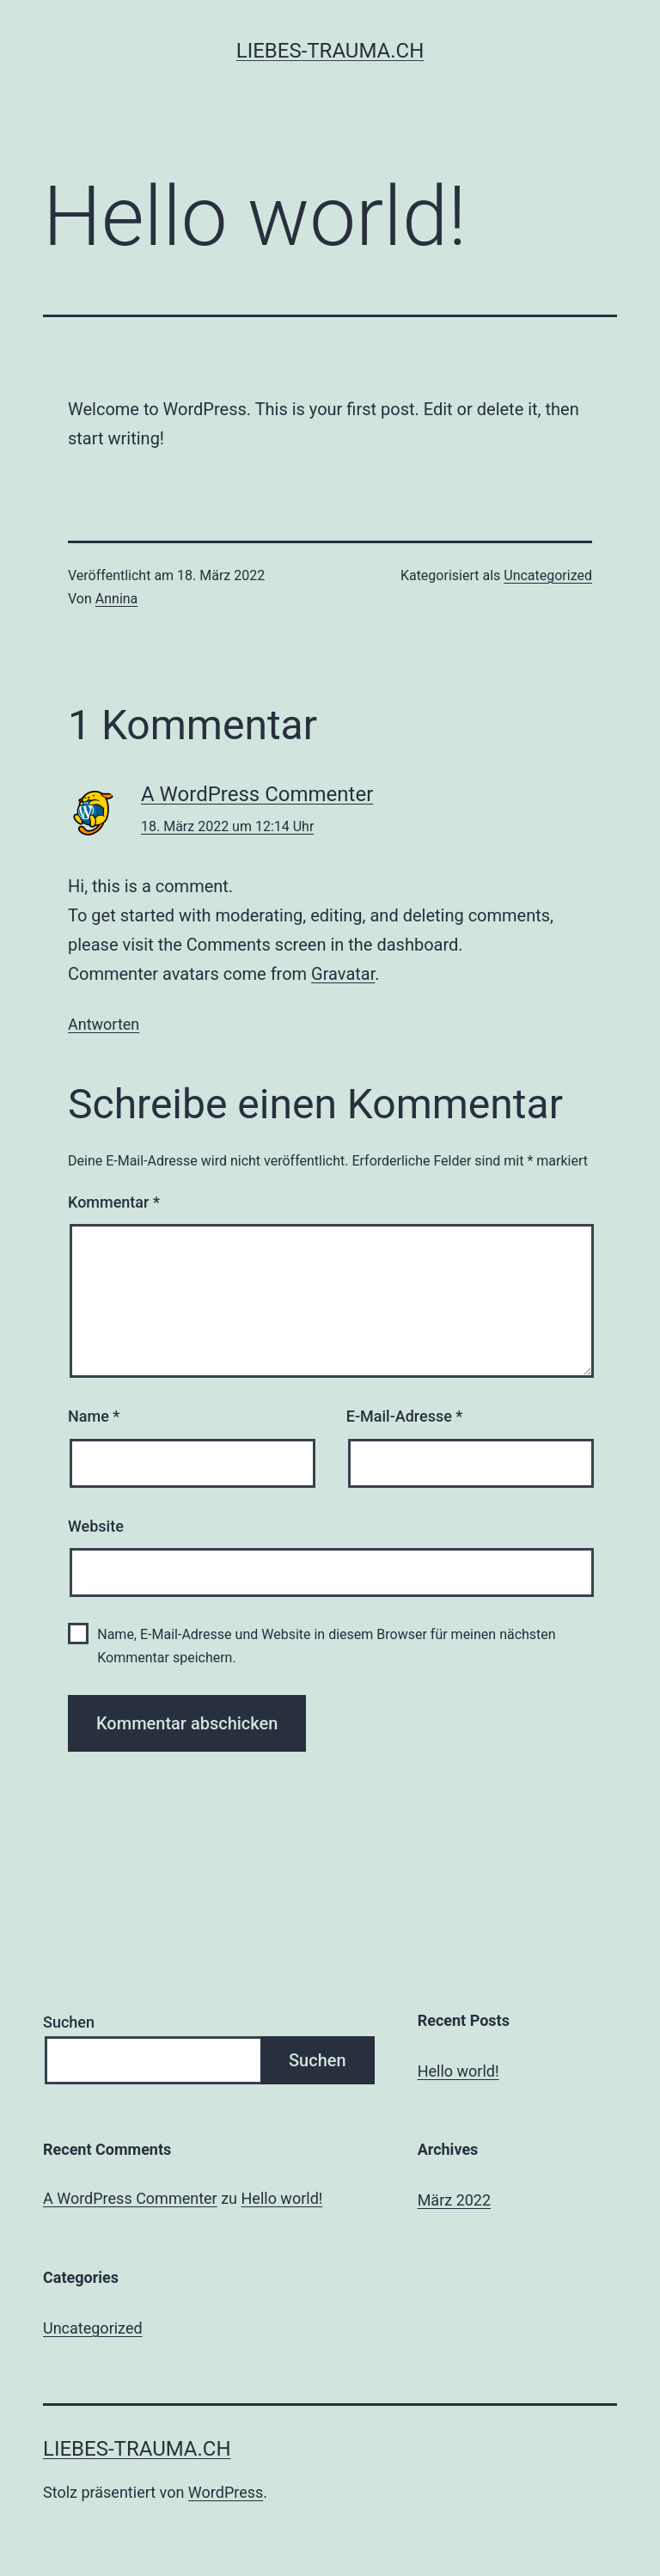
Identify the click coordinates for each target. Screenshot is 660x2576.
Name (93, 1416)
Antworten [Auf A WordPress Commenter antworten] (103, 1024)
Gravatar (343, 974)
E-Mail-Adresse (404, 1416)
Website (96, 1526)
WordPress (225, 2492)
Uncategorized (548, 575)
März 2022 (454, 2200)
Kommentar (114, 1202)
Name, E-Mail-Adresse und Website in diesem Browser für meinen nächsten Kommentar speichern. (326, 1646)
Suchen (69, 2022)
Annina (116, 598)
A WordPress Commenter (257, 794)
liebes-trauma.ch (330, 51)
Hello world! (458, 2071)
